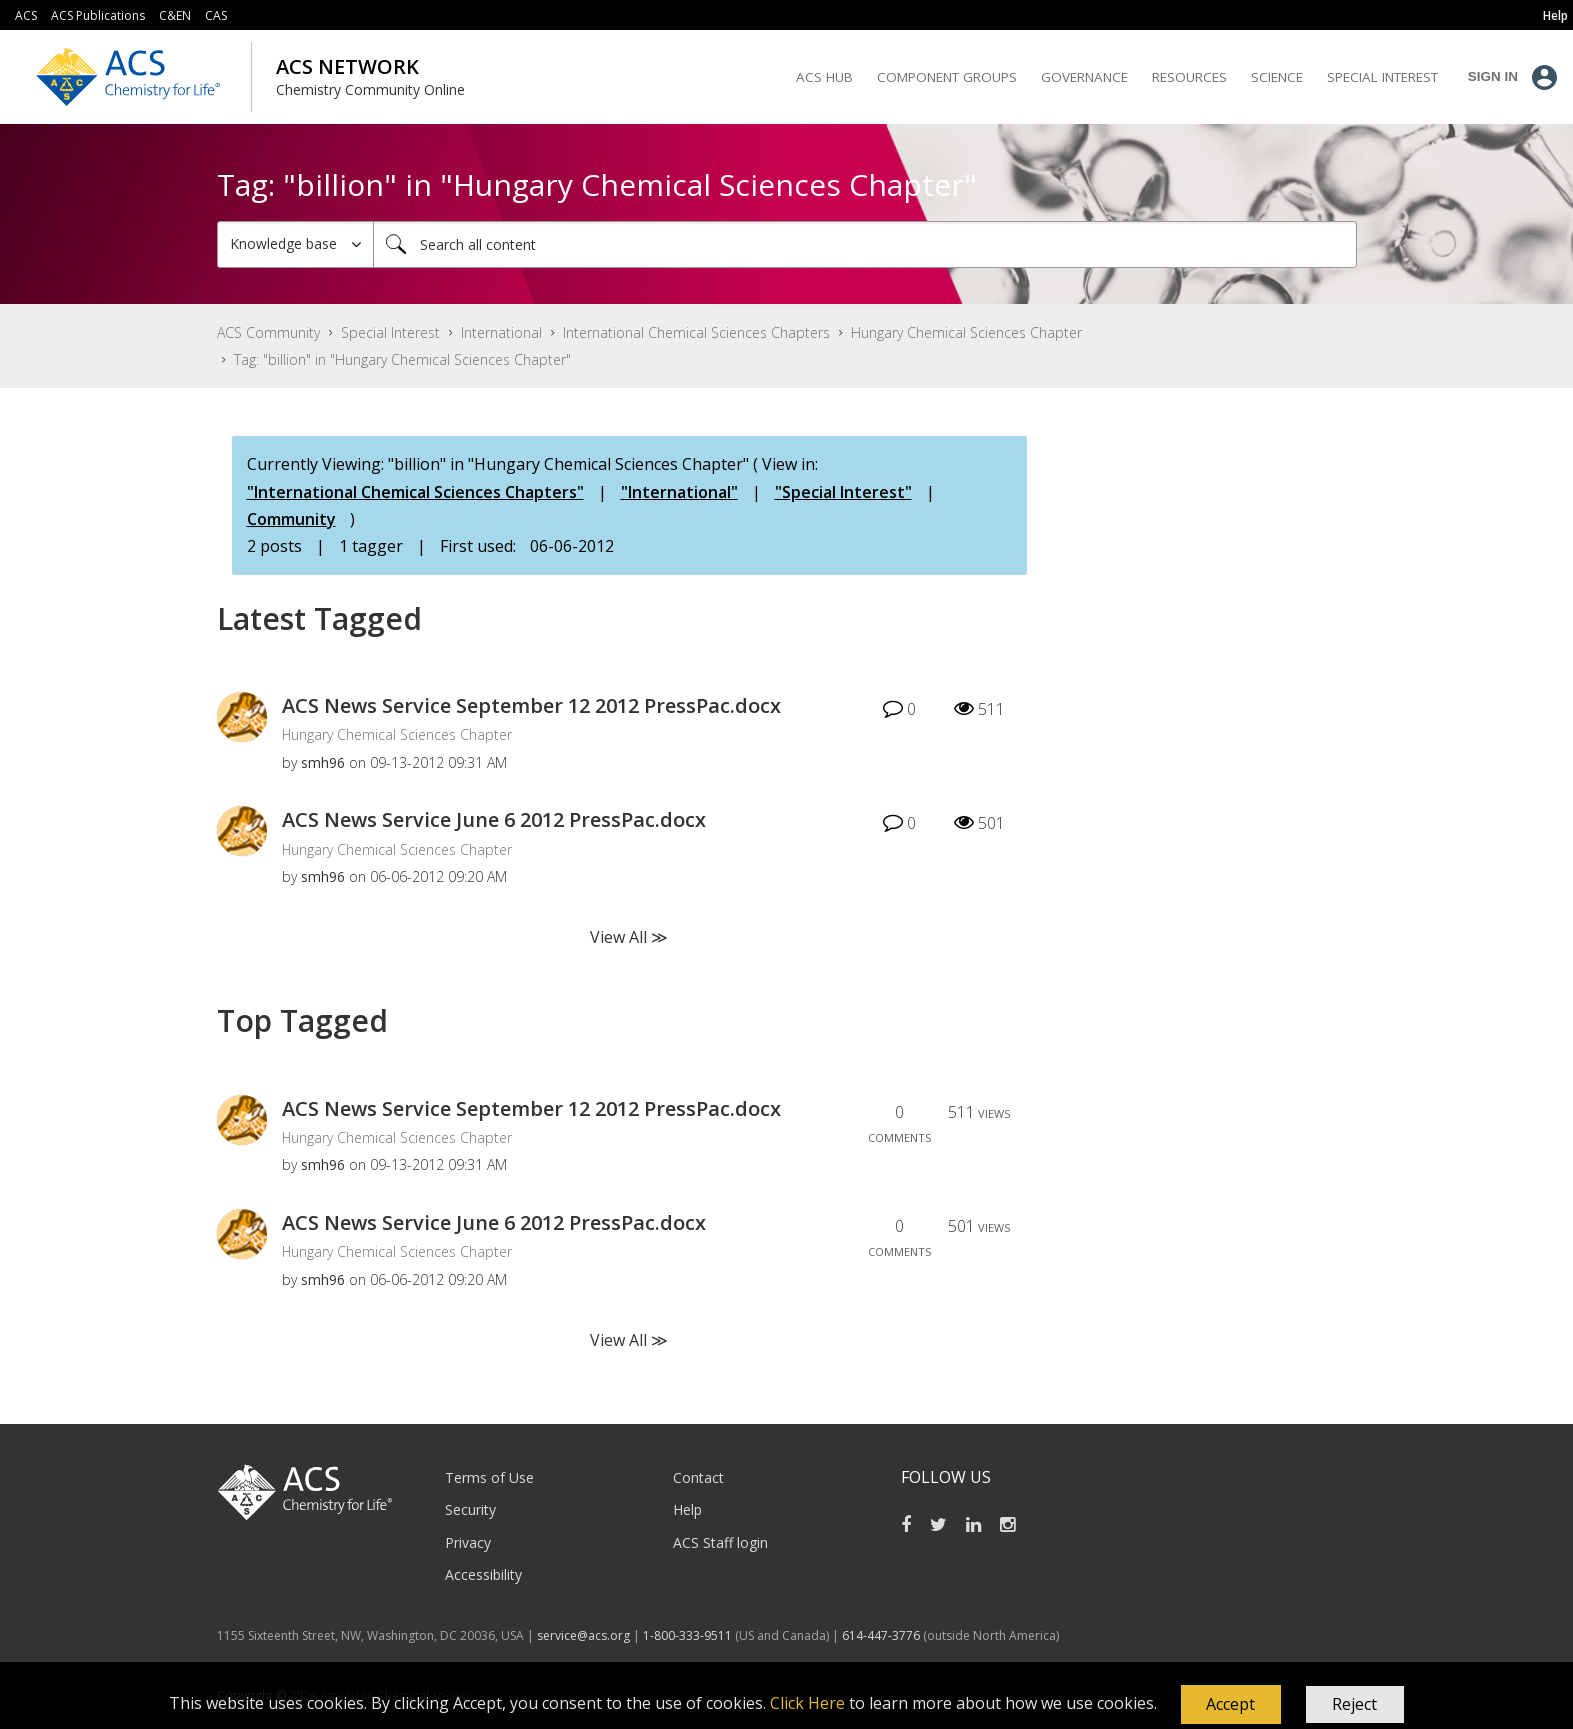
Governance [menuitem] (1084, 77)
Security (470, 1509)
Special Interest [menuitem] (1382, 77)
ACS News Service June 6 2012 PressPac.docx (494, 819)
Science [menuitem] (1277, 77)
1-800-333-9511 (687, 1635)
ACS (26, 15)
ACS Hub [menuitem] (824, 77)
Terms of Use (489, 1477)
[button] (1231, 1705)
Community (291, 519)
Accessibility (483, 1574)
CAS (216, 15)
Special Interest (390, 332)
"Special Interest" (843, 492)
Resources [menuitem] (1189, 77)
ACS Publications (98, 15)
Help (687, 1509)
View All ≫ (629, 937)
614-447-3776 (882, 1635)
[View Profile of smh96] (323, 762)
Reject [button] (1354, 1704)
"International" (679, 492)
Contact (698, 1477)
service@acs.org (583, 1635)
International (501, 332)
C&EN (175, 15)
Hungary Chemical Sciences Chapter (966, 332)
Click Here (807, 1703)
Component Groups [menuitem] (947, 77)
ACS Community (268, 332)
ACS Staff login (720, 1542)
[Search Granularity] (295, 244)
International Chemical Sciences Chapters (696, 332)
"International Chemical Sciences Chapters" (415, 492)
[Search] (865, 244)
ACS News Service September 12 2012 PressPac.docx (531, 705)
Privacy (468, 1542)
